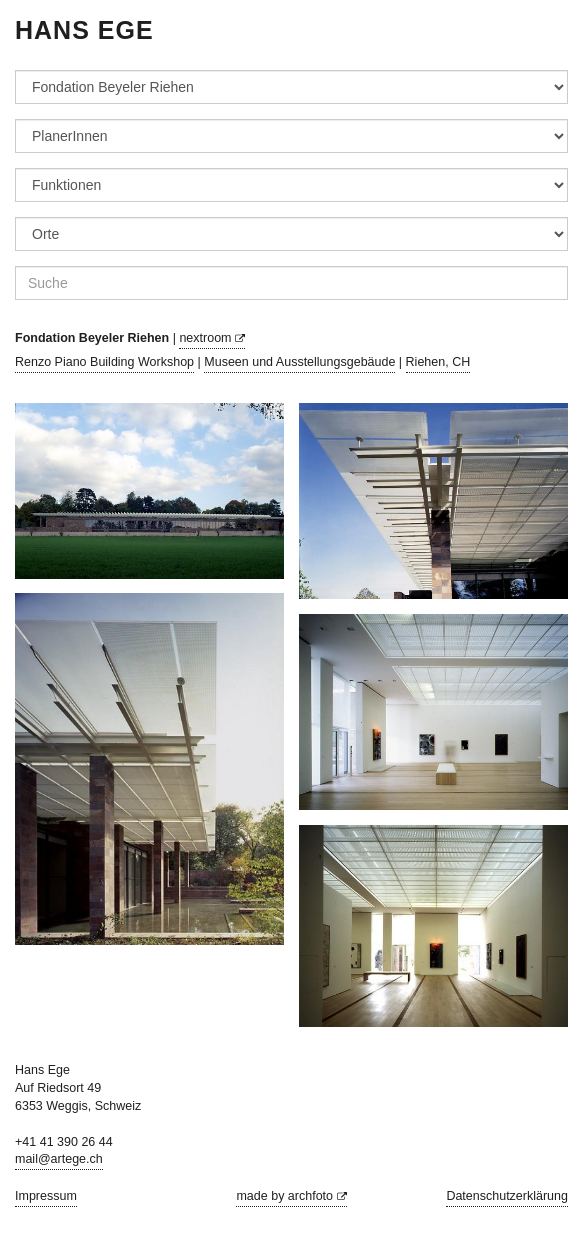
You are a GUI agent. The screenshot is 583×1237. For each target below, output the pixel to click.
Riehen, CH (438, 362)
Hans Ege (84, 30)
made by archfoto (291, 1196)
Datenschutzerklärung (507, 1196)
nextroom (212, 338)
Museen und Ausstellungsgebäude (299, 362)
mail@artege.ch (59, 1159)
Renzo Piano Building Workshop (104, 362)
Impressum (46, 1196)
